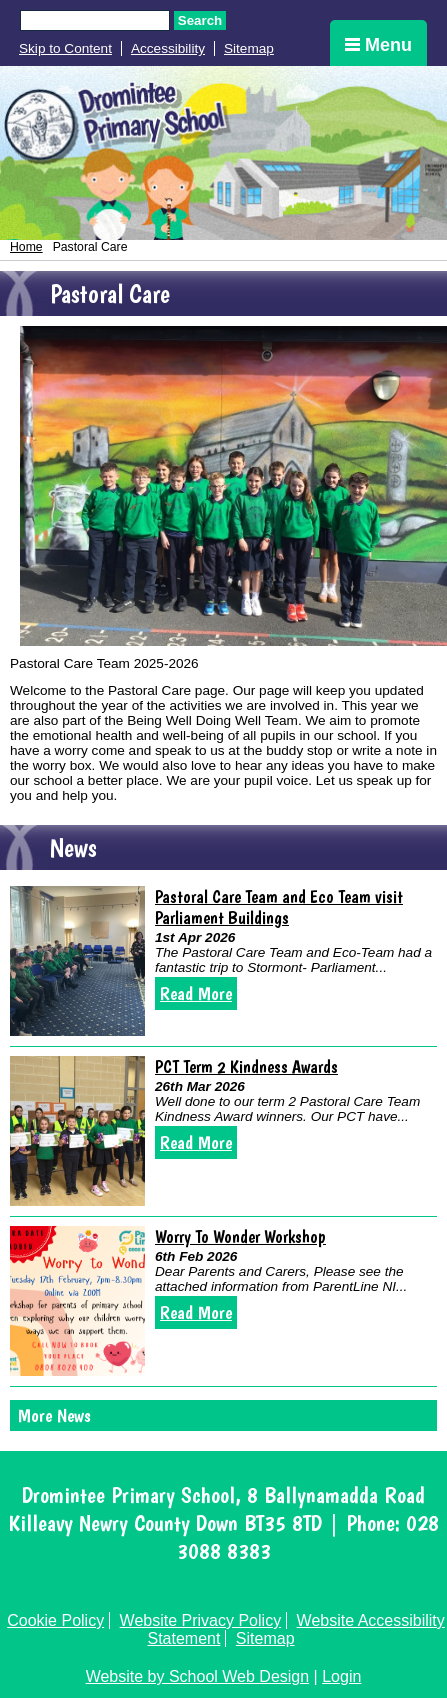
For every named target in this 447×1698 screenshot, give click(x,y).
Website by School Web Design (198, 1676)
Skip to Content (65, 48)
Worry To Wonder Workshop (240, 1236)
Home (26, 247)
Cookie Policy (55, 1620)
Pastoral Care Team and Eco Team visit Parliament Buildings (279, 907)
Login (341, 1676)
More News (54, 1415)
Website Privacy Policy (201, 1620)
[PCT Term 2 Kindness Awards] (77, 1131)
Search (200, 20)
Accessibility (168, 48)
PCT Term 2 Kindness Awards (246, 1066)
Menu (378, 45)
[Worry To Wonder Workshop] (77, 1301)
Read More (196, 993)
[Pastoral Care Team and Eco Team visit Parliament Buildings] (77, 961)
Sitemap (249, 48)
